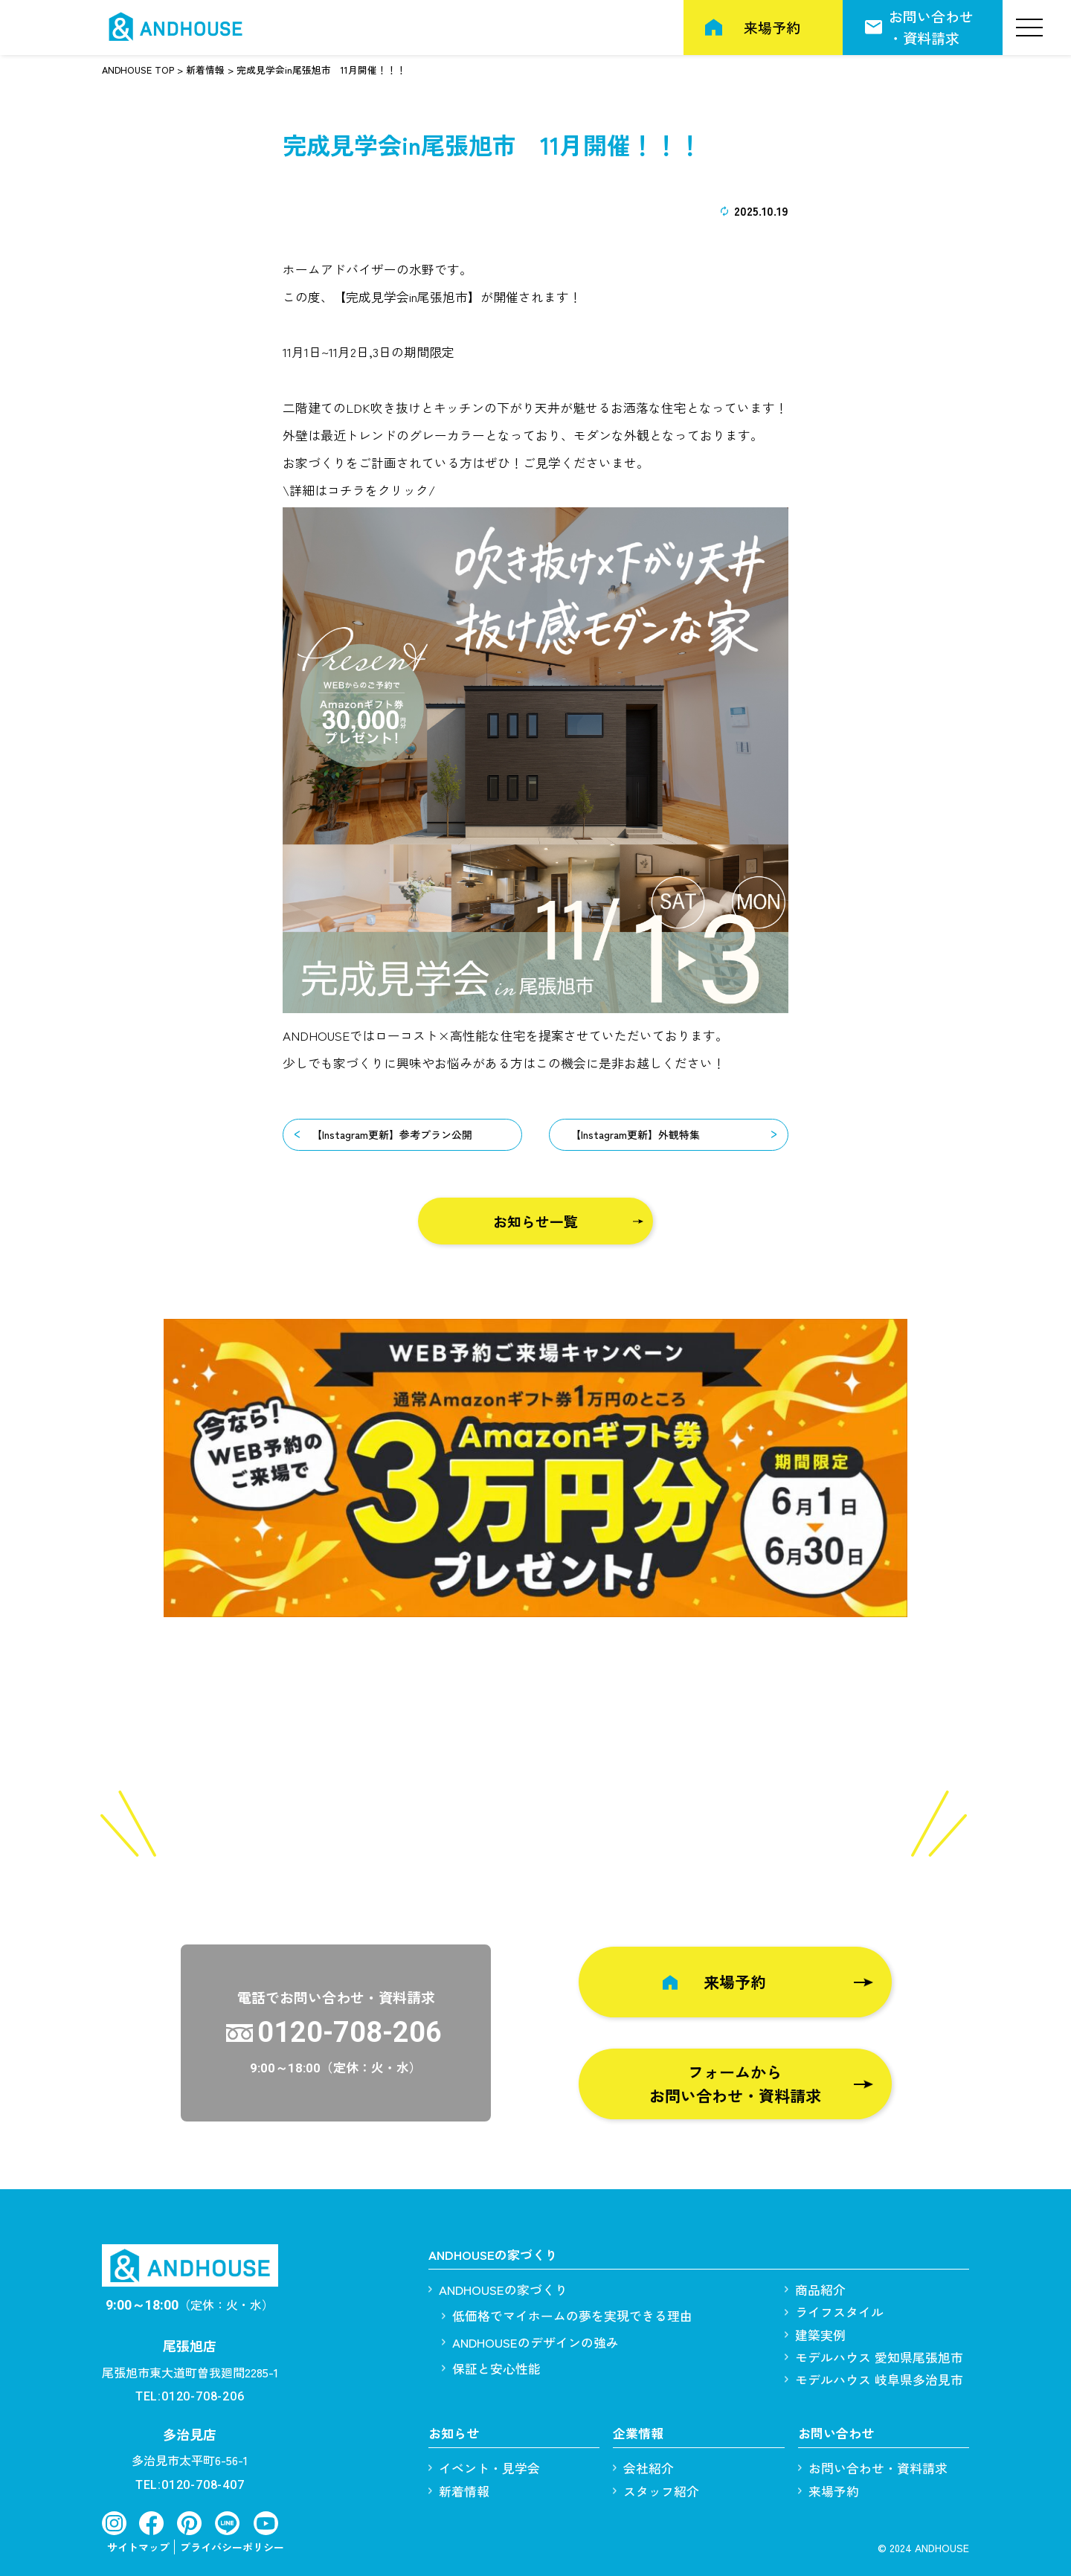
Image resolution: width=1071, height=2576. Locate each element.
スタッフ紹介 (661, 2491)
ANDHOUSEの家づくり (503, 2289)
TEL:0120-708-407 (190, 2485)
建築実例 (820, 2334)
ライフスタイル (839, 2312)
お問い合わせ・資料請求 (931, 26)
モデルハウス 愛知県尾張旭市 (879, 2357)
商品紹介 (820, 2289)
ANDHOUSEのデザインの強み (535, 2342)
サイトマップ (138, 2547)
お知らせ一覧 (535, 1221)
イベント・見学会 (489, 2467)
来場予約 (772, 27)
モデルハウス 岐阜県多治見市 (879, 2379)
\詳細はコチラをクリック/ (359, 490)
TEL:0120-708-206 (190, 2396)
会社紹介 (648, 2467)
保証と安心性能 (496, 2368)
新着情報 (464, 2491)
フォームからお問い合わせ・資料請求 (735, 2084)
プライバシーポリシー (232, 2547)
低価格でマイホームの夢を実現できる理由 (572, 2316)
